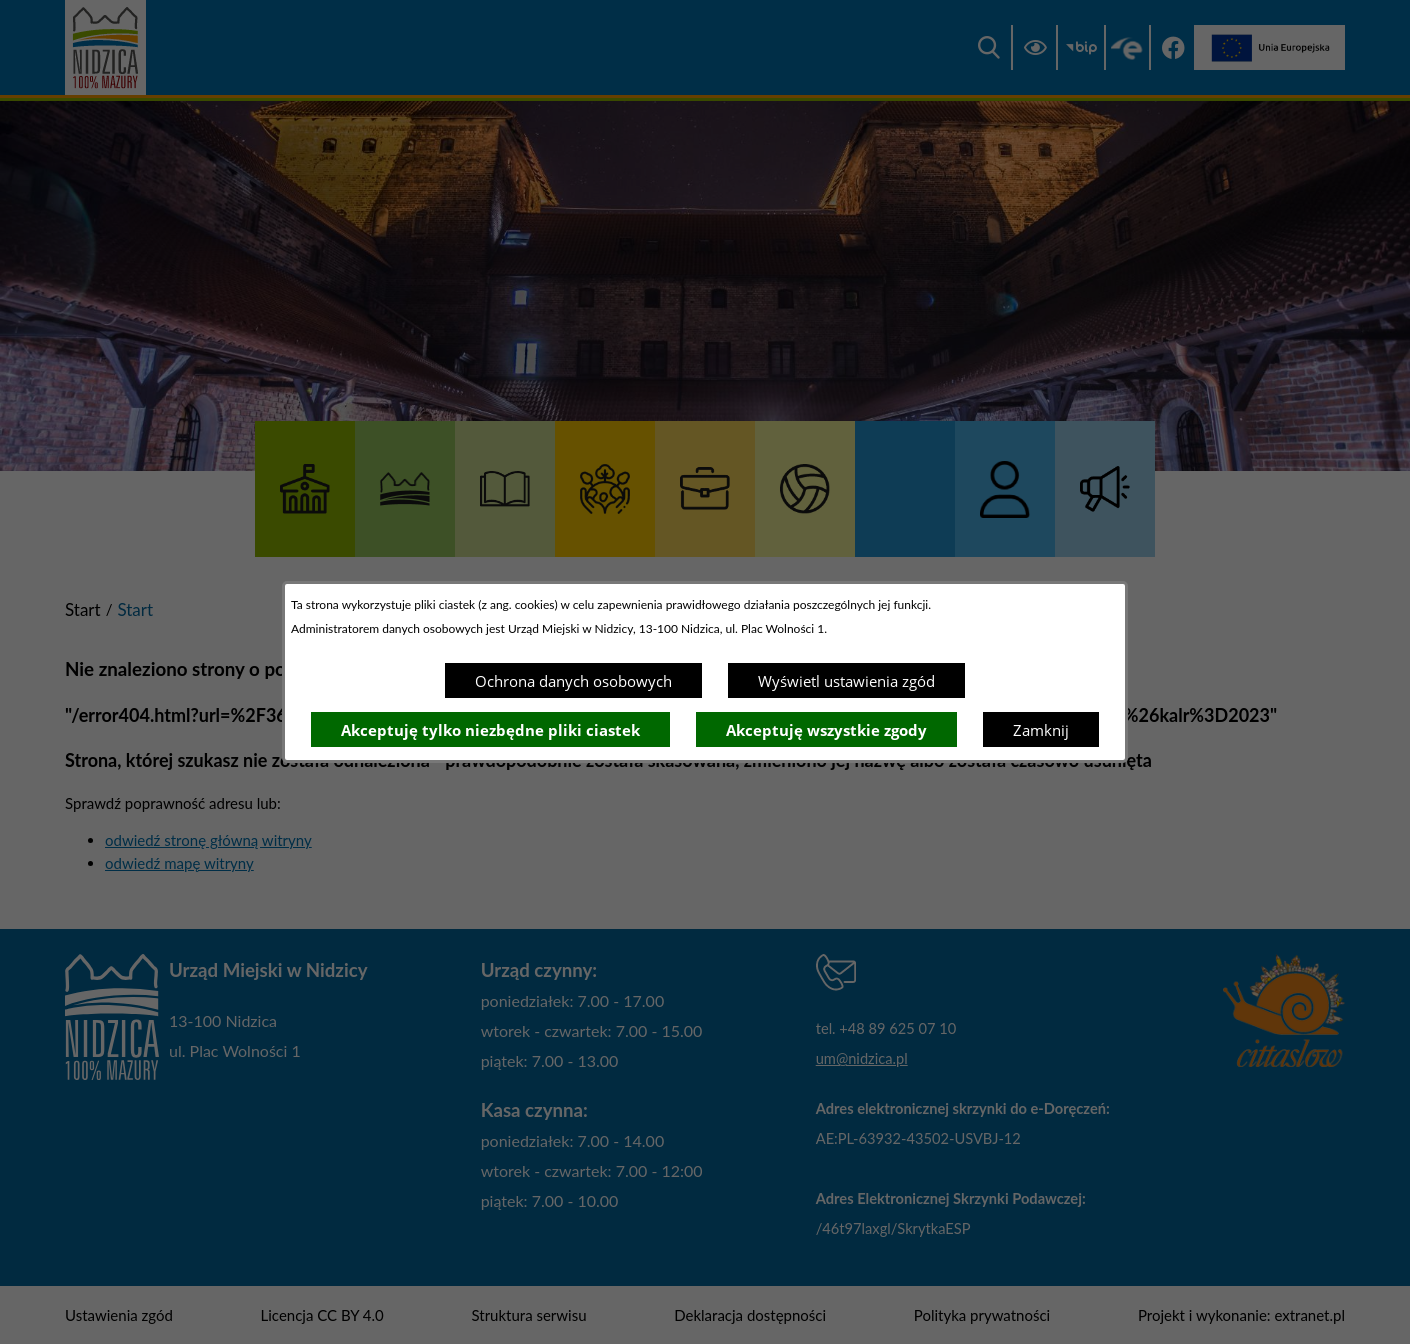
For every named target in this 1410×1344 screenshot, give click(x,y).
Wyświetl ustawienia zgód (846, 681)
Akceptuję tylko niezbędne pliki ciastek (490, 730)
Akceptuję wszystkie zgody (826, 730)
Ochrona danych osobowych (573, 681)
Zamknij (1041, 730)
